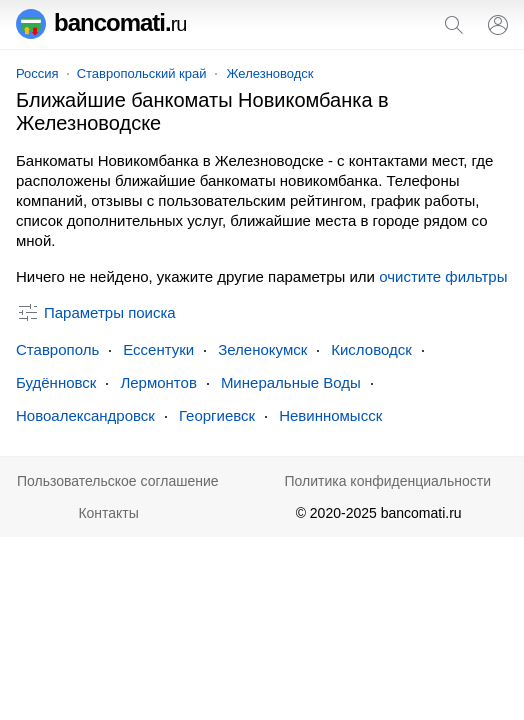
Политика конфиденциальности (387, 481)
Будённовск (56, 382)
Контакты (108, 513)
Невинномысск (330, 415)
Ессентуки (158, 349)
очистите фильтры (443, 276)
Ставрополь (57, 349)
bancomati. (101, 22)
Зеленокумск (262, 349)
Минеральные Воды (291, 382)
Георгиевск (217, 415)
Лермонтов (158, 382)
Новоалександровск (85, 415)
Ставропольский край (142, 73)
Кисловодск (371, 349)
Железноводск (270, 73)
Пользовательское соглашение (118, 481)
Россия (37, 73)
